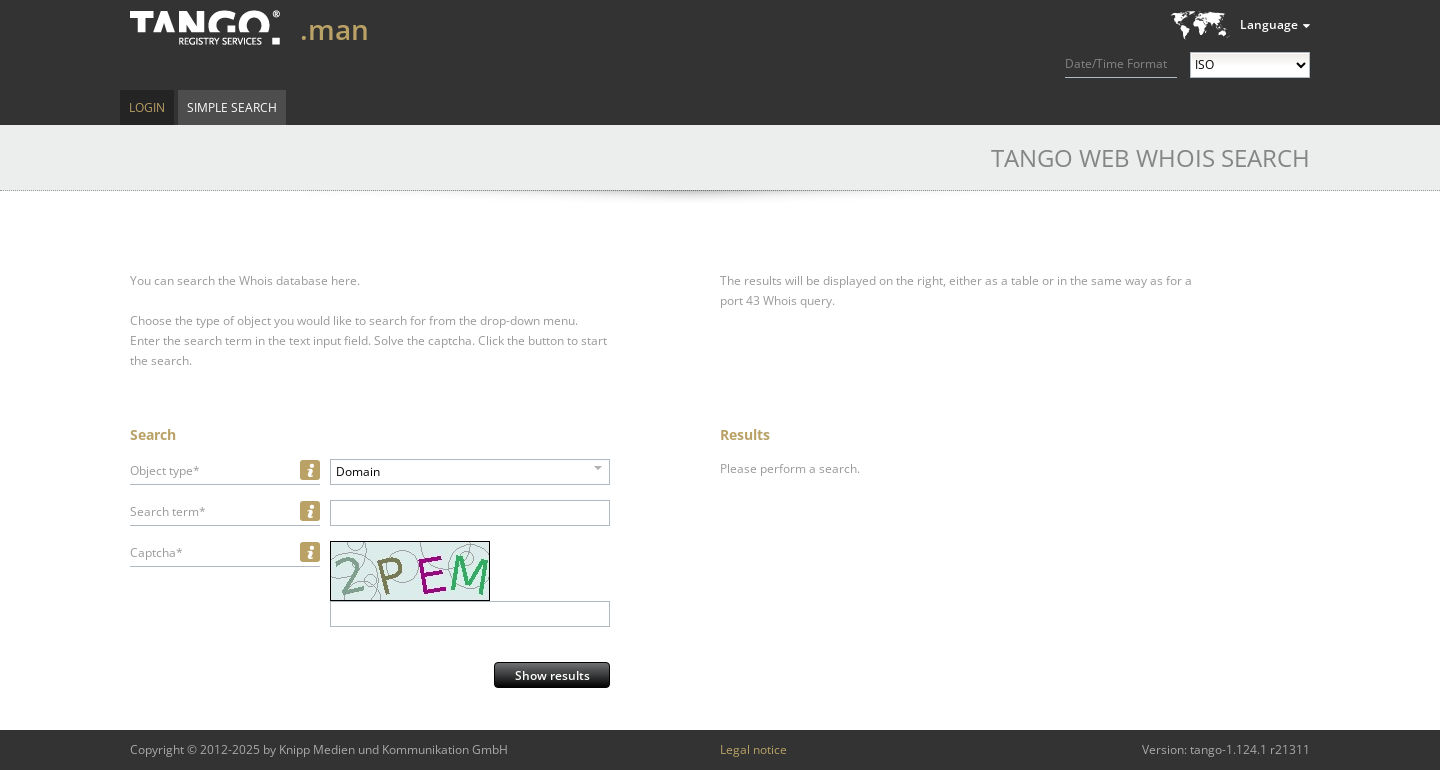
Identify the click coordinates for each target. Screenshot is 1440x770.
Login (147, 107)
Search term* (168, 511)
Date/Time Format (1116, 63)
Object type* (165, 470)
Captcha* (156, 552)
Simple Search (232, 107)
